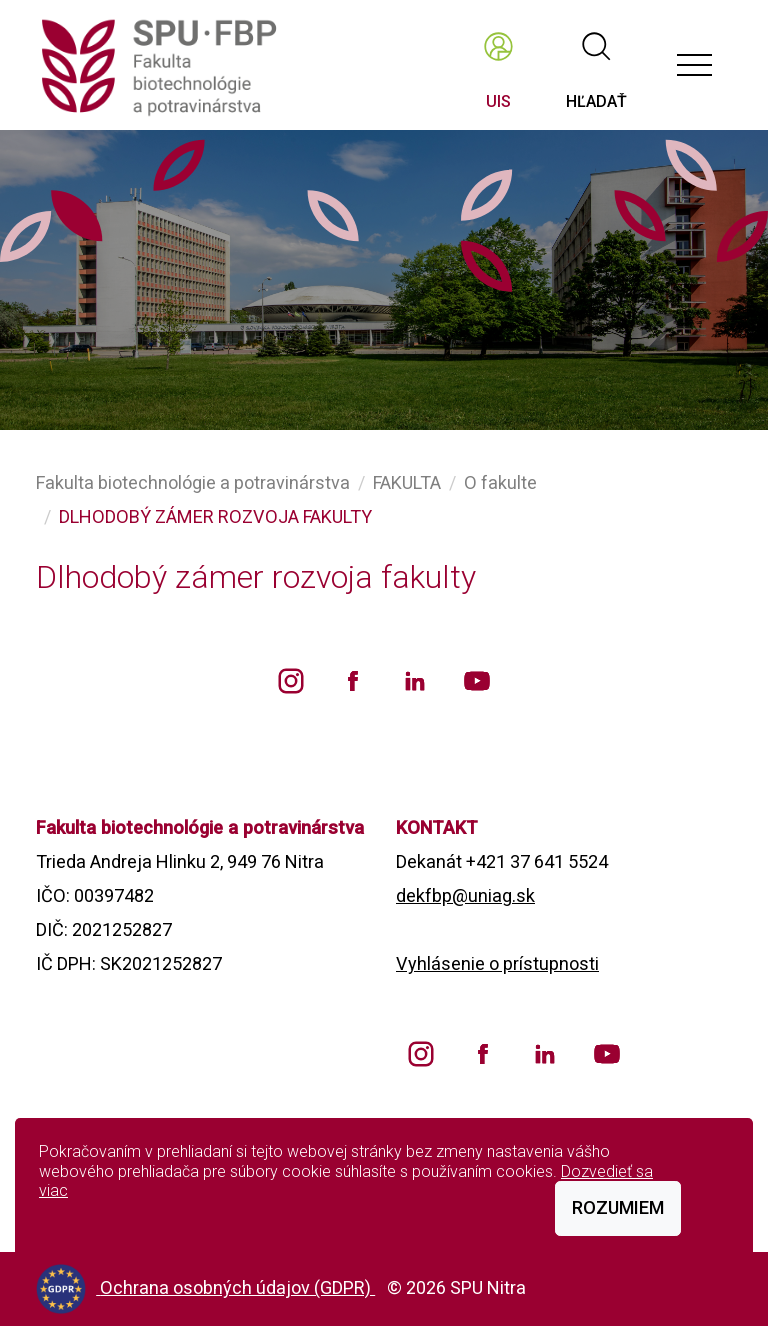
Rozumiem (618, 1207)
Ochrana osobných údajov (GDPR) (237, 1287)
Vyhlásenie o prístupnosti (497, 963)
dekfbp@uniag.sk (465, 895)
